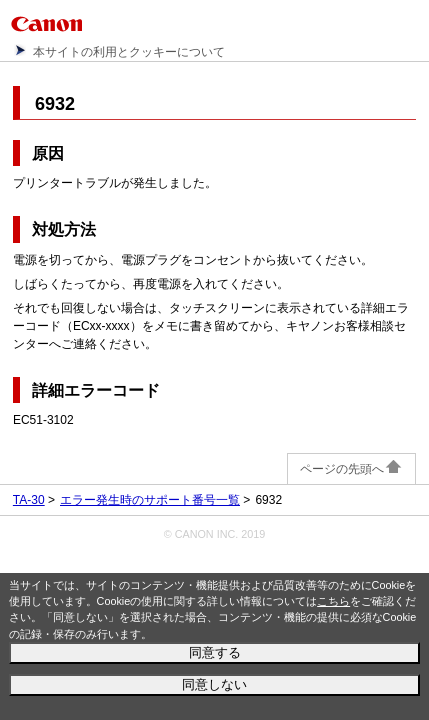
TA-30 (29, 500)
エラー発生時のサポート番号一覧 (150, 500)
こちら (333, 601)
